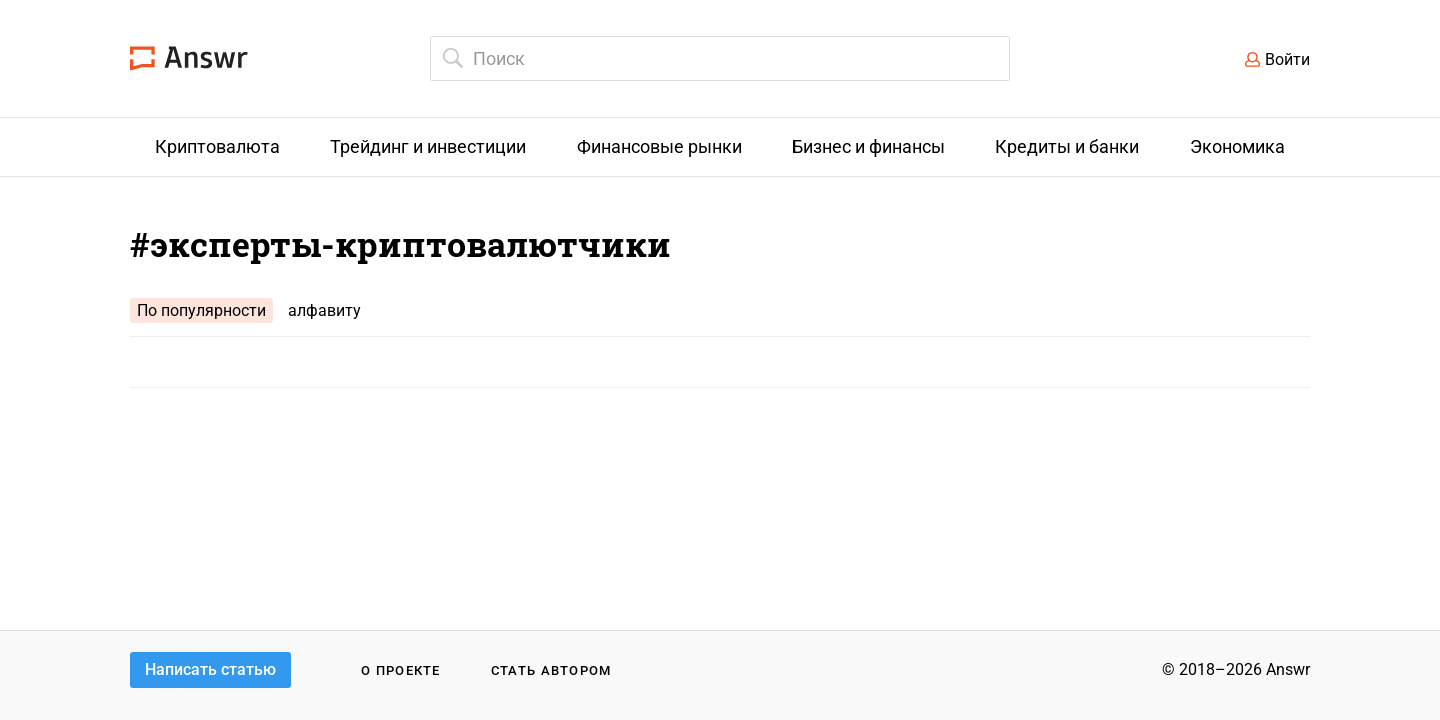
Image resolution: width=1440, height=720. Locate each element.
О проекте (401, 670)
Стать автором (551, 670)
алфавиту (324, 310)
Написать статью (210, 669)
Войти (1287, 59)
